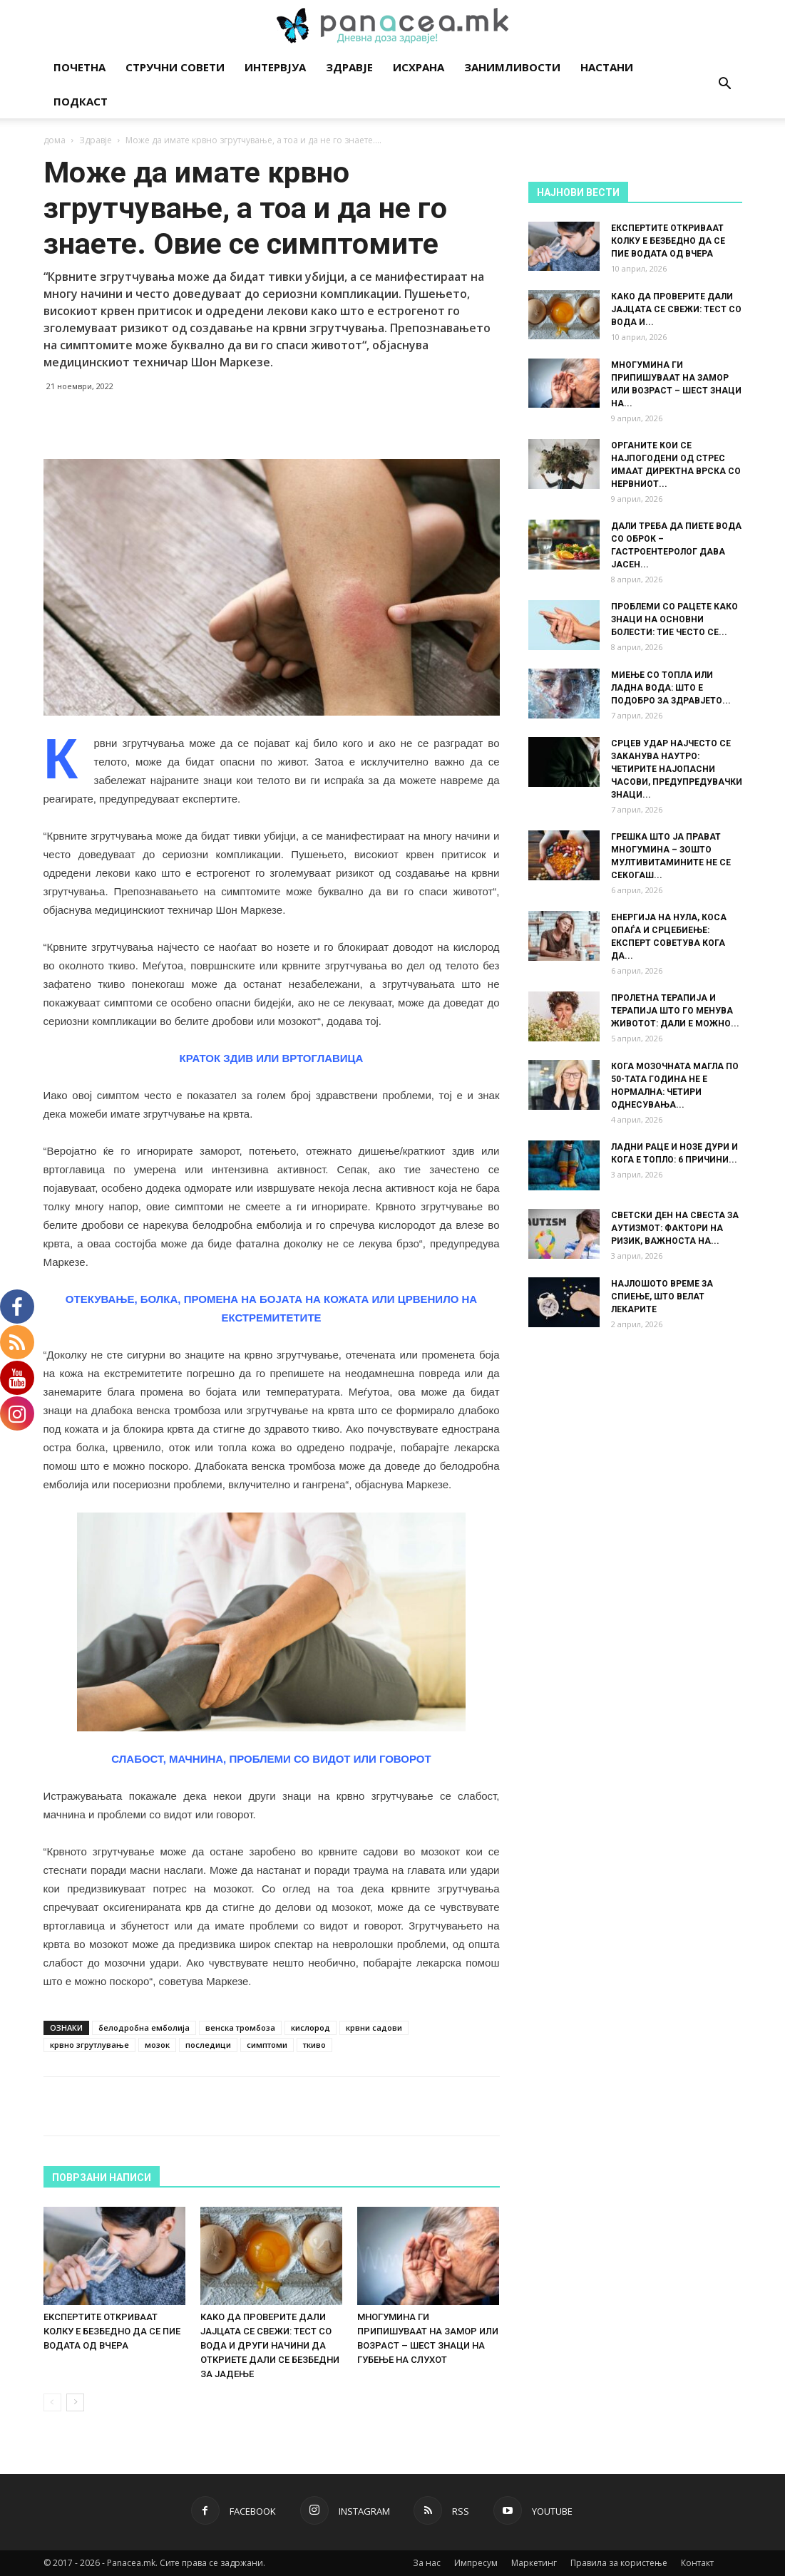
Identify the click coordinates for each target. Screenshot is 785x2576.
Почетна (79, 67)
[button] (725, 85)
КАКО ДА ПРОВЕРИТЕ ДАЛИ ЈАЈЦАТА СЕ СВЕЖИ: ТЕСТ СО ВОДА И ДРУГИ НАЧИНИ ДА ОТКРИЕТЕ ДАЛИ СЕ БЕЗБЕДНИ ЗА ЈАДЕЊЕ (269, 2345)
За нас (427, 2563)
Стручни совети (175, 67)
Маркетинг (534, 2563)
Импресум (476, 2563)
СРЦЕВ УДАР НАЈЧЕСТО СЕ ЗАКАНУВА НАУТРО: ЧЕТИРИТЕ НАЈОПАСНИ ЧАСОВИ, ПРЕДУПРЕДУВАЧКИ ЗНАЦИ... (676, 769)
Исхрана (418, 67)
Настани (606, 67)
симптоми (267, 2044)
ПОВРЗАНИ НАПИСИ (101, 2177)
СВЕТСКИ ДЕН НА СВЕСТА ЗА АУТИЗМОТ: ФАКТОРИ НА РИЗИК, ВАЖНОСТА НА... (675, 1228)
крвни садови (374, 2027)
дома (54, 140)
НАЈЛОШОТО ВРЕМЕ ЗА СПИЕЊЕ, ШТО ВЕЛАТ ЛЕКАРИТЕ (662, 1296)
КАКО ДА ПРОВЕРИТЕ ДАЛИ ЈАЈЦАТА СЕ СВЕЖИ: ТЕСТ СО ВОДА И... (676, 309)
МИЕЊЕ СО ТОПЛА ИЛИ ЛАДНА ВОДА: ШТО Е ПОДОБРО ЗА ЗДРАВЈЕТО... (671, 688)
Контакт (697, 2563)
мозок (157, 2044)
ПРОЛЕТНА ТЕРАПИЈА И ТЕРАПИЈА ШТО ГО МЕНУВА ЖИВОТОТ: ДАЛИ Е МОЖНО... (675, 1011)
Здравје (349, 67)
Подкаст (80, 101)
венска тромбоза (240, 2027)
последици (208, 2044)
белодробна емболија (144, 2027)
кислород (310, 2027)
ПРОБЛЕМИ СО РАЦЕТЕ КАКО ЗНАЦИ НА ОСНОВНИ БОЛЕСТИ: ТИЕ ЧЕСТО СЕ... (674, 619)
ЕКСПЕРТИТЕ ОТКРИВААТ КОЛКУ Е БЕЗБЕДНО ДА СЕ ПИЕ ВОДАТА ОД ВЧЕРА (111, 2331)
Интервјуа (275, 67)
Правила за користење (618, 2563)
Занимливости (512, 67)
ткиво (314, 2044)
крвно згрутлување (89, 2044)
